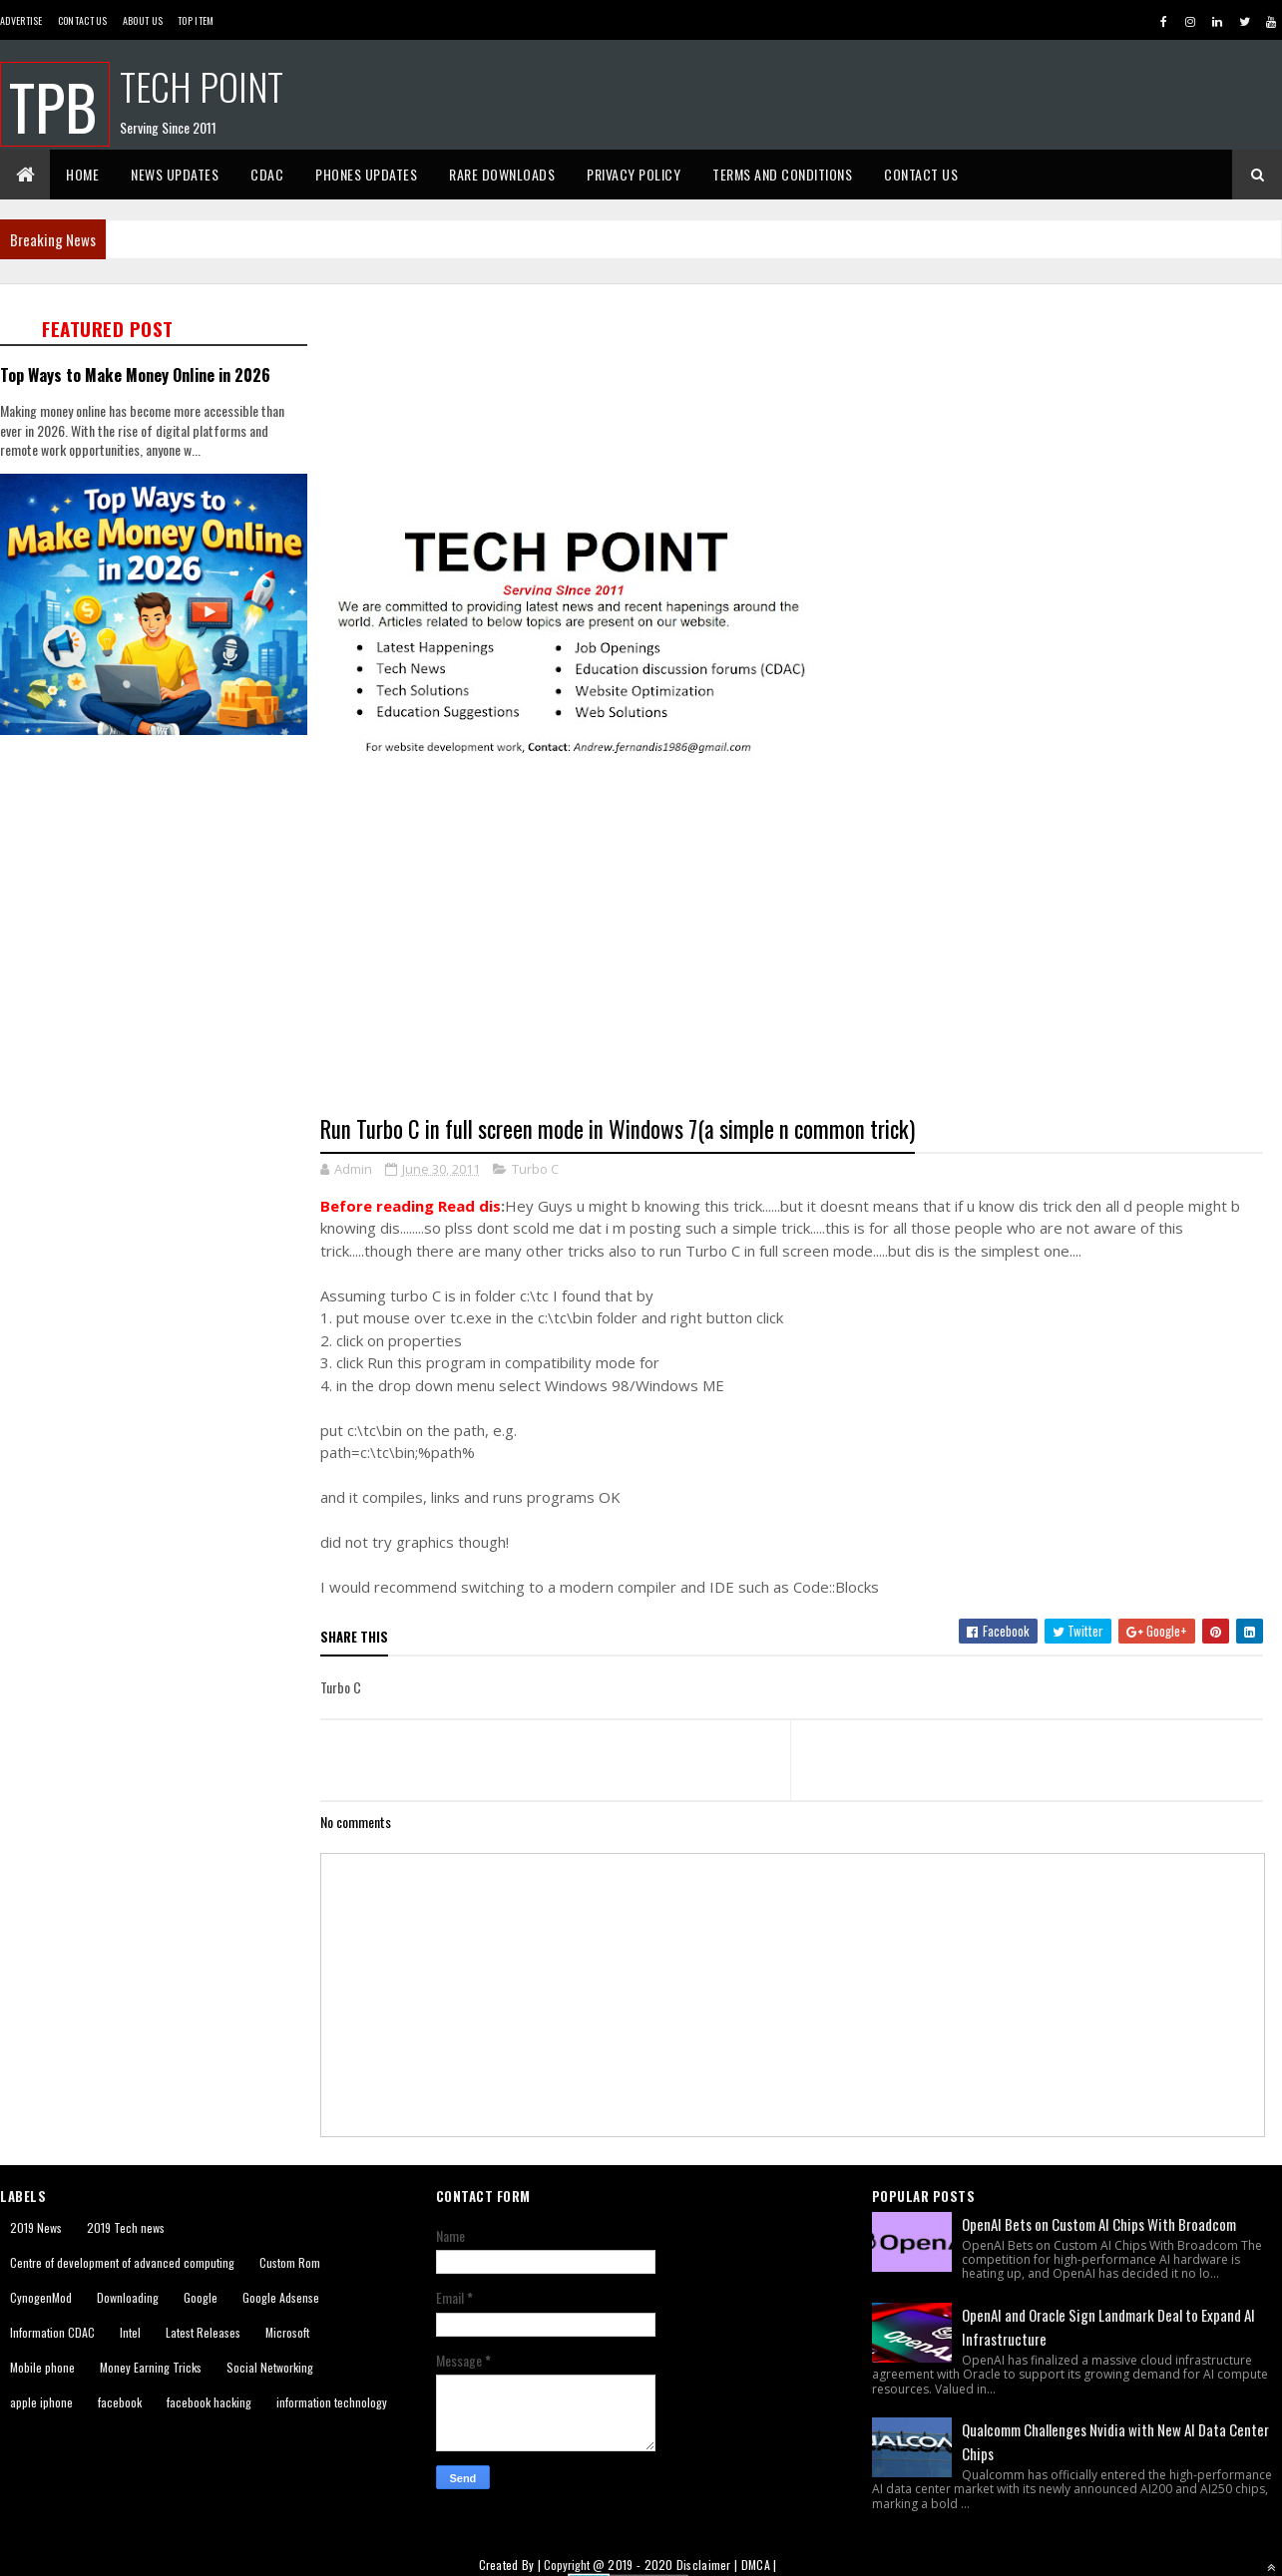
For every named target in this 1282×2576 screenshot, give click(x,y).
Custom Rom (289, 2262)
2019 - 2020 (640, 2564)
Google (200, 2297)
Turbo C (535, 1169)
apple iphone (41, 2401)
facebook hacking (209, 2401)
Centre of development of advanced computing (122, 2262)
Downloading (128, 2297)
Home (82, 174)
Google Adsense (280, 2297)
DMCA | (759, 2564)
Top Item (196, 20)
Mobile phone (42, 2367)
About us (143, 20)
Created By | (512, 2564)
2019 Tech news (126, 2227)
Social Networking (269, 2367)
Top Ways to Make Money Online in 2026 (135, 374)
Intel (130, 2332)
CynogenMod (41, 2297)
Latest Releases (203, 2332)
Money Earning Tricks (151, 2367)
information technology (331, 2401)
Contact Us (83, 20)
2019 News (36, 2227)
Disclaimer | (708, 2564)
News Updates (174, 174)
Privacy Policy (633, 174)
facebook (120, 2401)
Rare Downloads (502, 174)
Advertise (21, 20)
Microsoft (287, 2332)
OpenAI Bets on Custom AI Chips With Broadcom (1099, 2224)
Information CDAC (52, 2332)
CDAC (266, 174)
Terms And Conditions (782, 174)
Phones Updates (366, 174)
